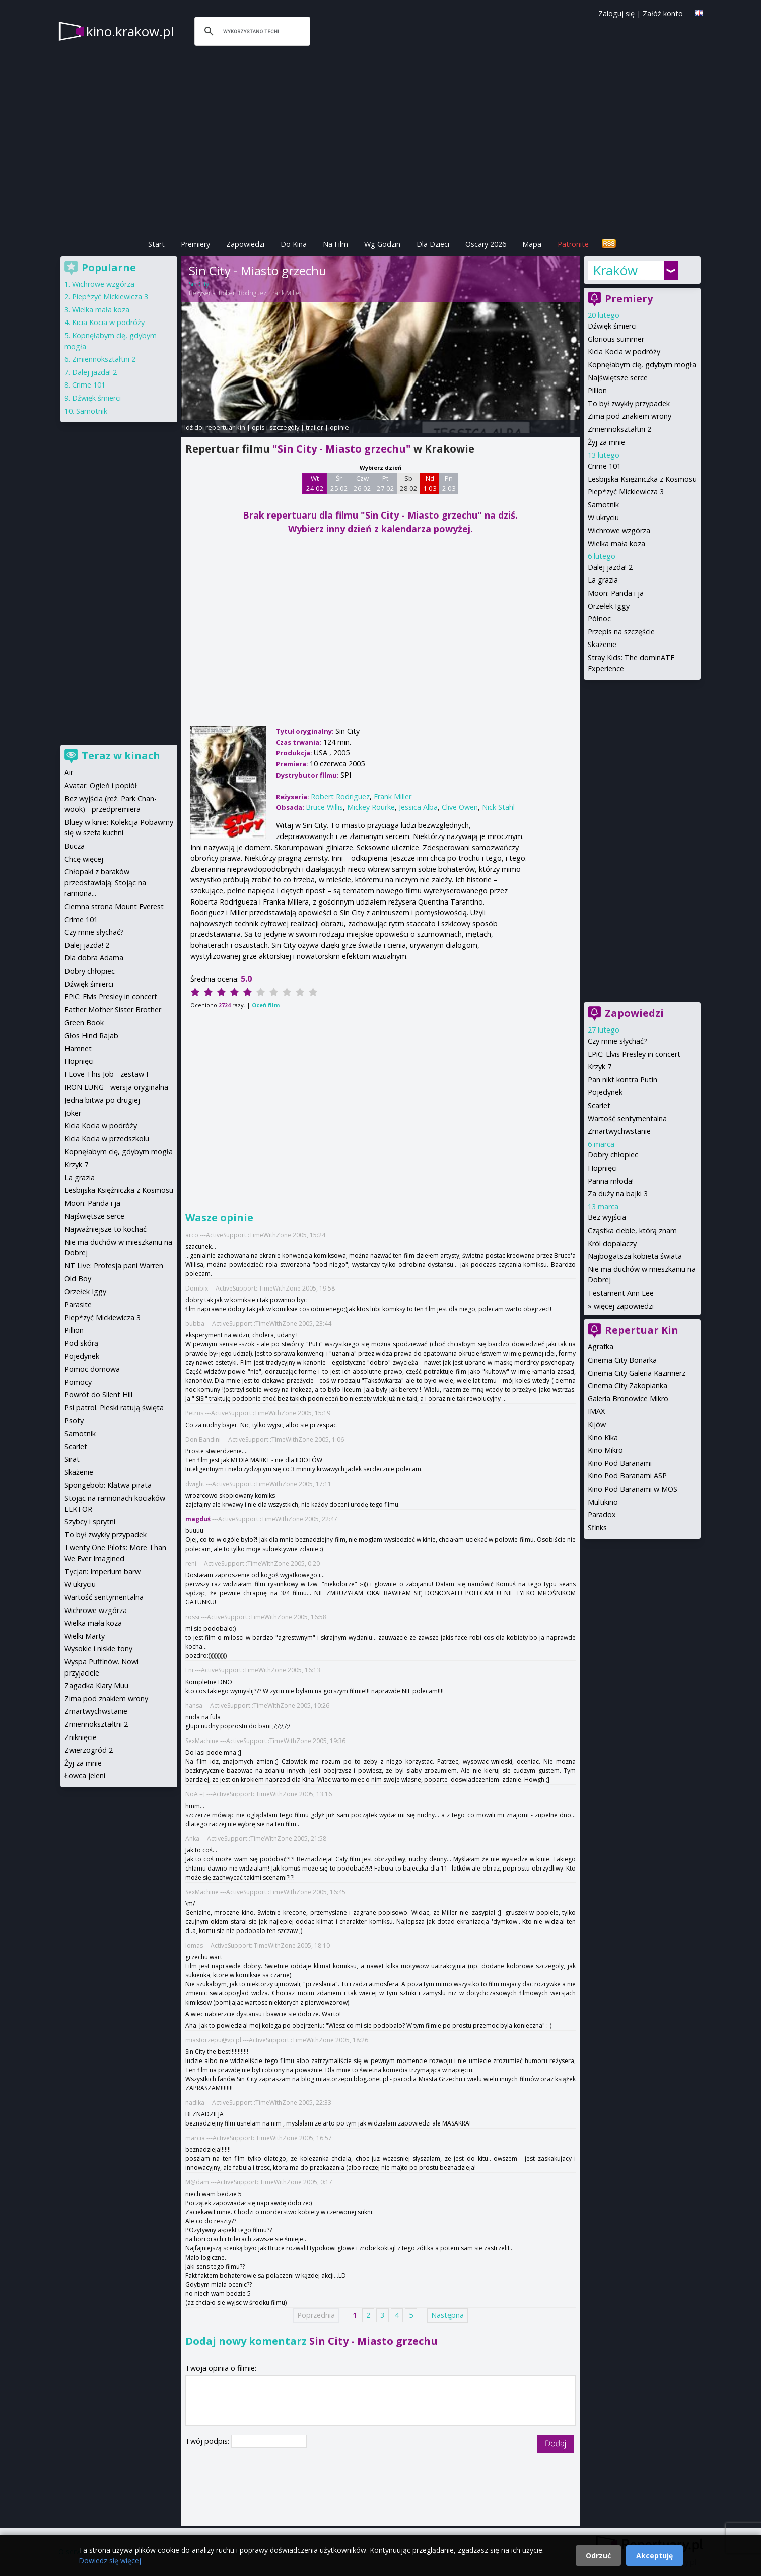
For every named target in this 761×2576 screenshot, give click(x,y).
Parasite (78, 1304)
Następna (447, 2315)
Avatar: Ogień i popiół (100, 785)
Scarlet (599, 1105)
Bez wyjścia (607, 1217)
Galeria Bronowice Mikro (628, 1398)
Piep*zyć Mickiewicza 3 (626, 491)
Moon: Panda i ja (616, 593)
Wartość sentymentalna (627, 1118)
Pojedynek (605, 1092)
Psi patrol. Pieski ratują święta (114, 1407)
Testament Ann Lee (621, 1293)
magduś (198, 1519)
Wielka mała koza (616, 543)
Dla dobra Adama (93, 957)
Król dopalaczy (612, 1243)
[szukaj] (251, 31)
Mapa (531, 244)
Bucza (74, 846)
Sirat (72, 1459)
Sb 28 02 (409, 483)
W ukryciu (603, 517)
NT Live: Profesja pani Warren (113, 1265)
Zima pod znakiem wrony (629, 416)
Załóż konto (663, 13)
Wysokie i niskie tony (98, 1648)
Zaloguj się (616, 13)
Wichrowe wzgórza (619, 530)
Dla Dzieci (433, 244)
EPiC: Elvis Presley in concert (634, 1054)
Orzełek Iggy (609, 606)
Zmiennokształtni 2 (619, 429)
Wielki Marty (84, 1636)
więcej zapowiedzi (624, 1306)
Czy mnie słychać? (617, 1041)
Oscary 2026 (485, 244)
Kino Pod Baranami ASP (627, 1475)
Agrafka (600, 1346)
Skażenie (602, 644)
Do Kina (294, 244)
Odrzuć (598, 2555)
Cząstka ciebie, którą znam (632, 1230)
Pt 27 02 (385, 483)
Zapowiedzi (245, 244)
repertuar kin (225, 427)
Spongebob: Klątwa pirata (108, 1485)
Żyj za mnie (606, 442)
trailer (314, 427)
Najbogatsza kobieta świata (635, 1256)
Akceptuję (654, 2555)
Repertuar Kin (641, 1330)
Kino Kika (603, 1437)
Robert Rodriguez (242, 293)
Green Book (84, 1022)
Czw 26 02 (362, 483)
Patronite (573, 244)
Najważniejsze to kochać (105, 1229)
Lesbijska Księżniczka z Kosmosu (642, 479)
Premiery (195, 244)
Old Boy (77, 1278)
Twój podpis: (208, 2441)
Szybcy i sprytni (89, 1521)
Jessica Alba (418, 807)
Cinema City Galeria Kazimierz (636, 1373)
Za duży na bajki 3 (618, 1193)
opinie (339, 427)
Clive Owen (460, 807)
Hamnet (78, 1048)
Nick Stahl (498, 807)
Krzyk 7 (599, 1066)
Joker (72, 1113)
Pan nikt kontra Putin (622, 1079)
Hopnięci (602, 1168)
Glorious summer (616, 339)
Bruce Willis (324, 807)
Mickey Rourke (371, 807)
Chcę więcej (83, 859)
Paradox (602, 1514)
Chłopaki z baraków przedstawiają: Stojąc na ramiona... (105, 882)
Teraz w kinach (121, 755)
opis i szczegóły (275, 427)
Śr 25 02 (339, 483)
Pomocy (78, 1382)
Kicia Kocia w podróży (624, 351)
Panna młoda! (611, 1181)
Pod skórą (81, 1343)
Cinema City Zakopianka (627, 1385)
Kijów (597, 1424)
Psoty (74, 1420)
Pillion (597, 390)
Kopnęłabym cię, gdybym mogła (642, 364)
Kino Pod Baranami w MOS (632, 1489)
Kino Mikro (605, 1450)
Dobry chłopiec (613, 1155)
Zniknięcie (80, 1737)
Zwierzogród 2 (88, 1750)
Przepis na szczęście (621, 631)
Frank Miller (285, 293)
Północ (599, 618)
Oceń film (266, 1005)
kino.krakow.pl (130, 31)
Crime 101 (604, 466)
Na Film (335, 244)
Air (68, 772)
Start (156, 244)
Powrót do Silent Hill (98, 1394)
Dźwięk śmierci (612, 326)
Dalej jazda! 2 (610, 567)
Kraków (615, 270)
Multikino (603, 1502)
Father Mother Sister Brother (112, 1009)
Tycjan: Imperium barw (102, 1571)
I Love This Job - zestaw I (106, 1074)
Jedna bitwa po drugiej (102, 1100)
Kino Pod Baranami (620, 1463)
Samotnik (603, 504)
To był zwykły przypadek (629, 403)
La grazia (603, 580)
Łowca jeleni (84, 1775)
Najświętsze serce (618, 377)
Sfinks (597, 1527)
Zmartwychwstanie (619, 1131)
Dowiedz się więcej (110, 2560)
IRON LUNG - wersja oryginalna (116, 1087)
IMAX (596, 1411)
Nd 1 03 (430, 483)
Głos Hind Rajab (91, 1035)
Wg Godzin (382, 244)
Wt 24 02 (315, 483)
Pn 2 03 (449, 483)
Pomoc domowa (92, 1369)
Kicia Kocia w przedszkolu (106, 1138)
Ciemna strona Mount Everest (114, 906)
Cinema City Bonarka (622, 1360)
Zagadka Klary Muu (96, 1685)
